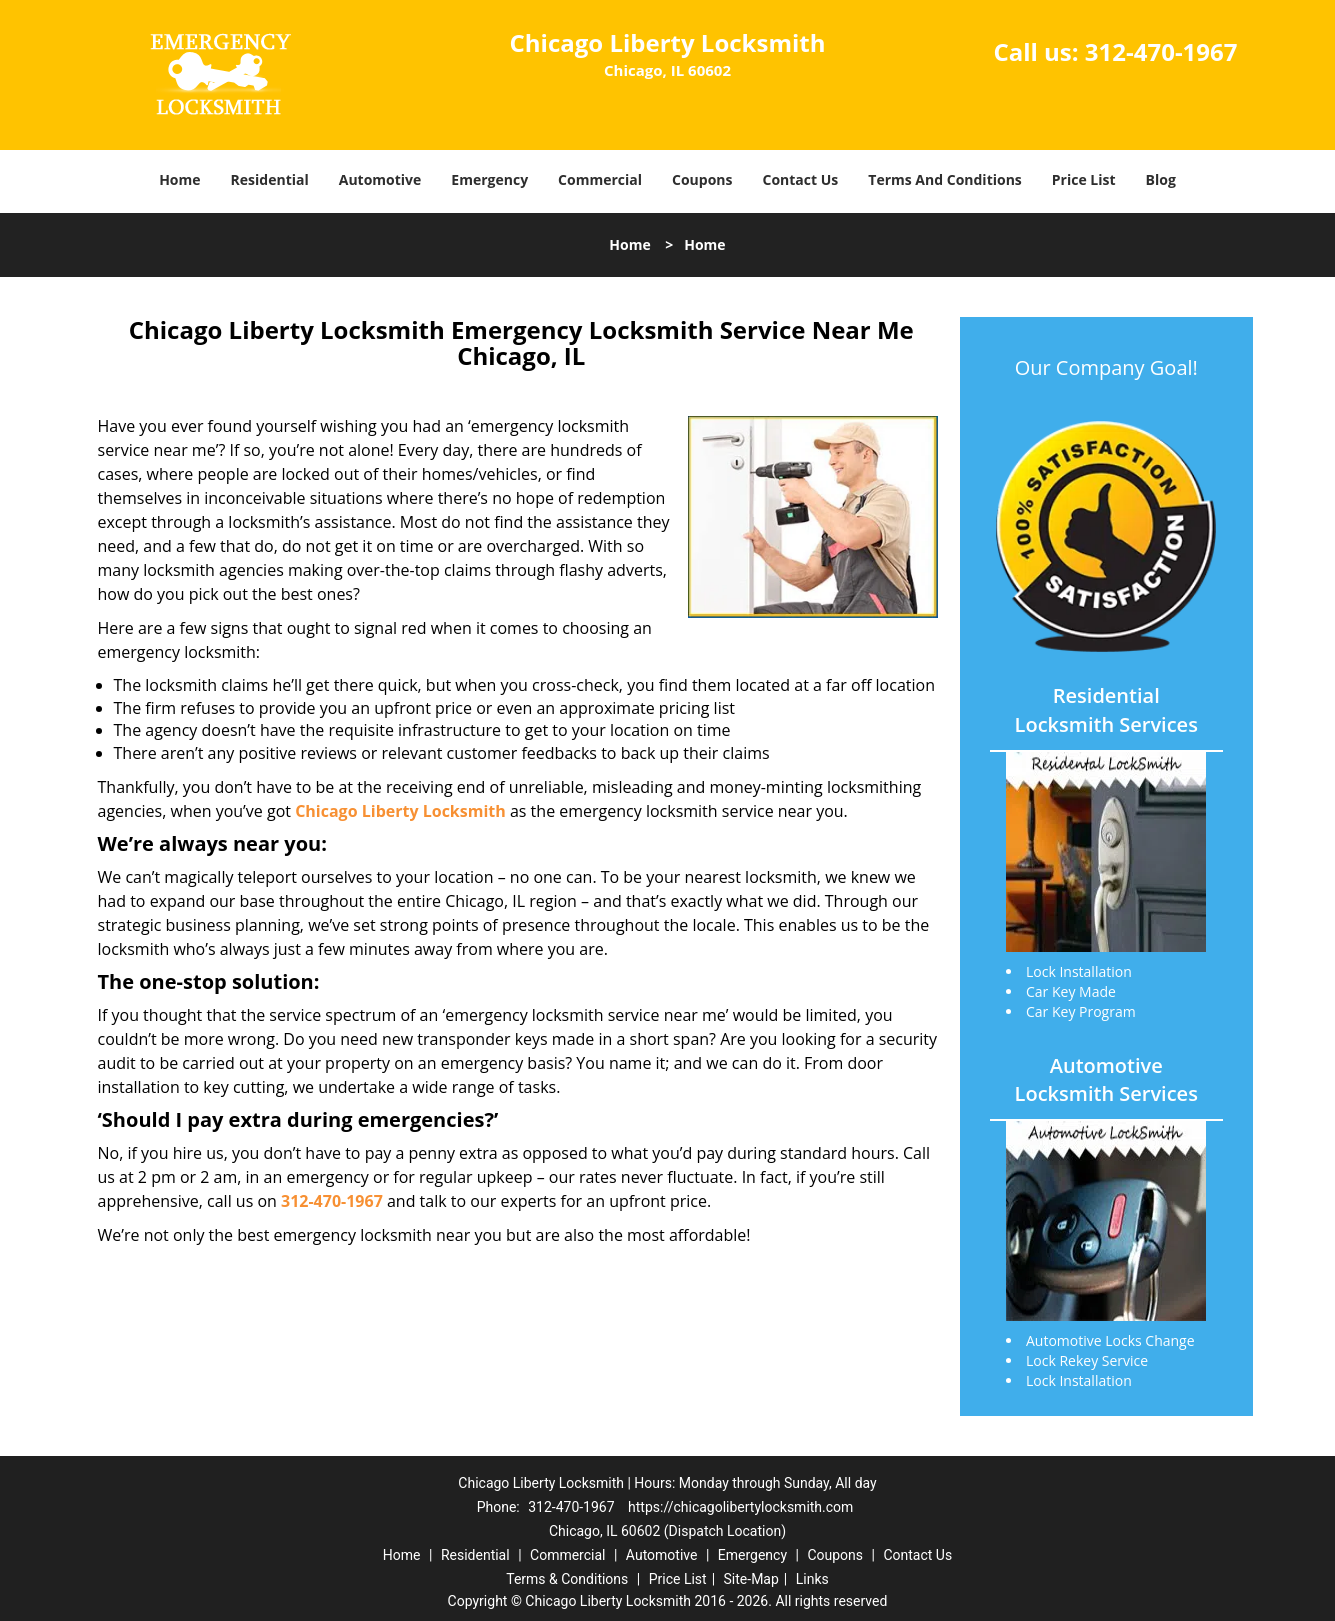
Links (812, 1579)
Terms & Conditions (567, 1579)
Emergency (489, 179)
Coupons (702, 179)
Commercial (600, 179)
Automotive (380, 179)
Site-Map (751, 1579)
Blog (1161, 179)
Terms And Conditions (945, 179)
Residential (270, 179)
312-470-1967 (1161, 51)
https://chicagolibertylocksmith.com (740, 1507)
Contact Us (801, 179)
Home (179, 179)
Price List (1084, 179)
